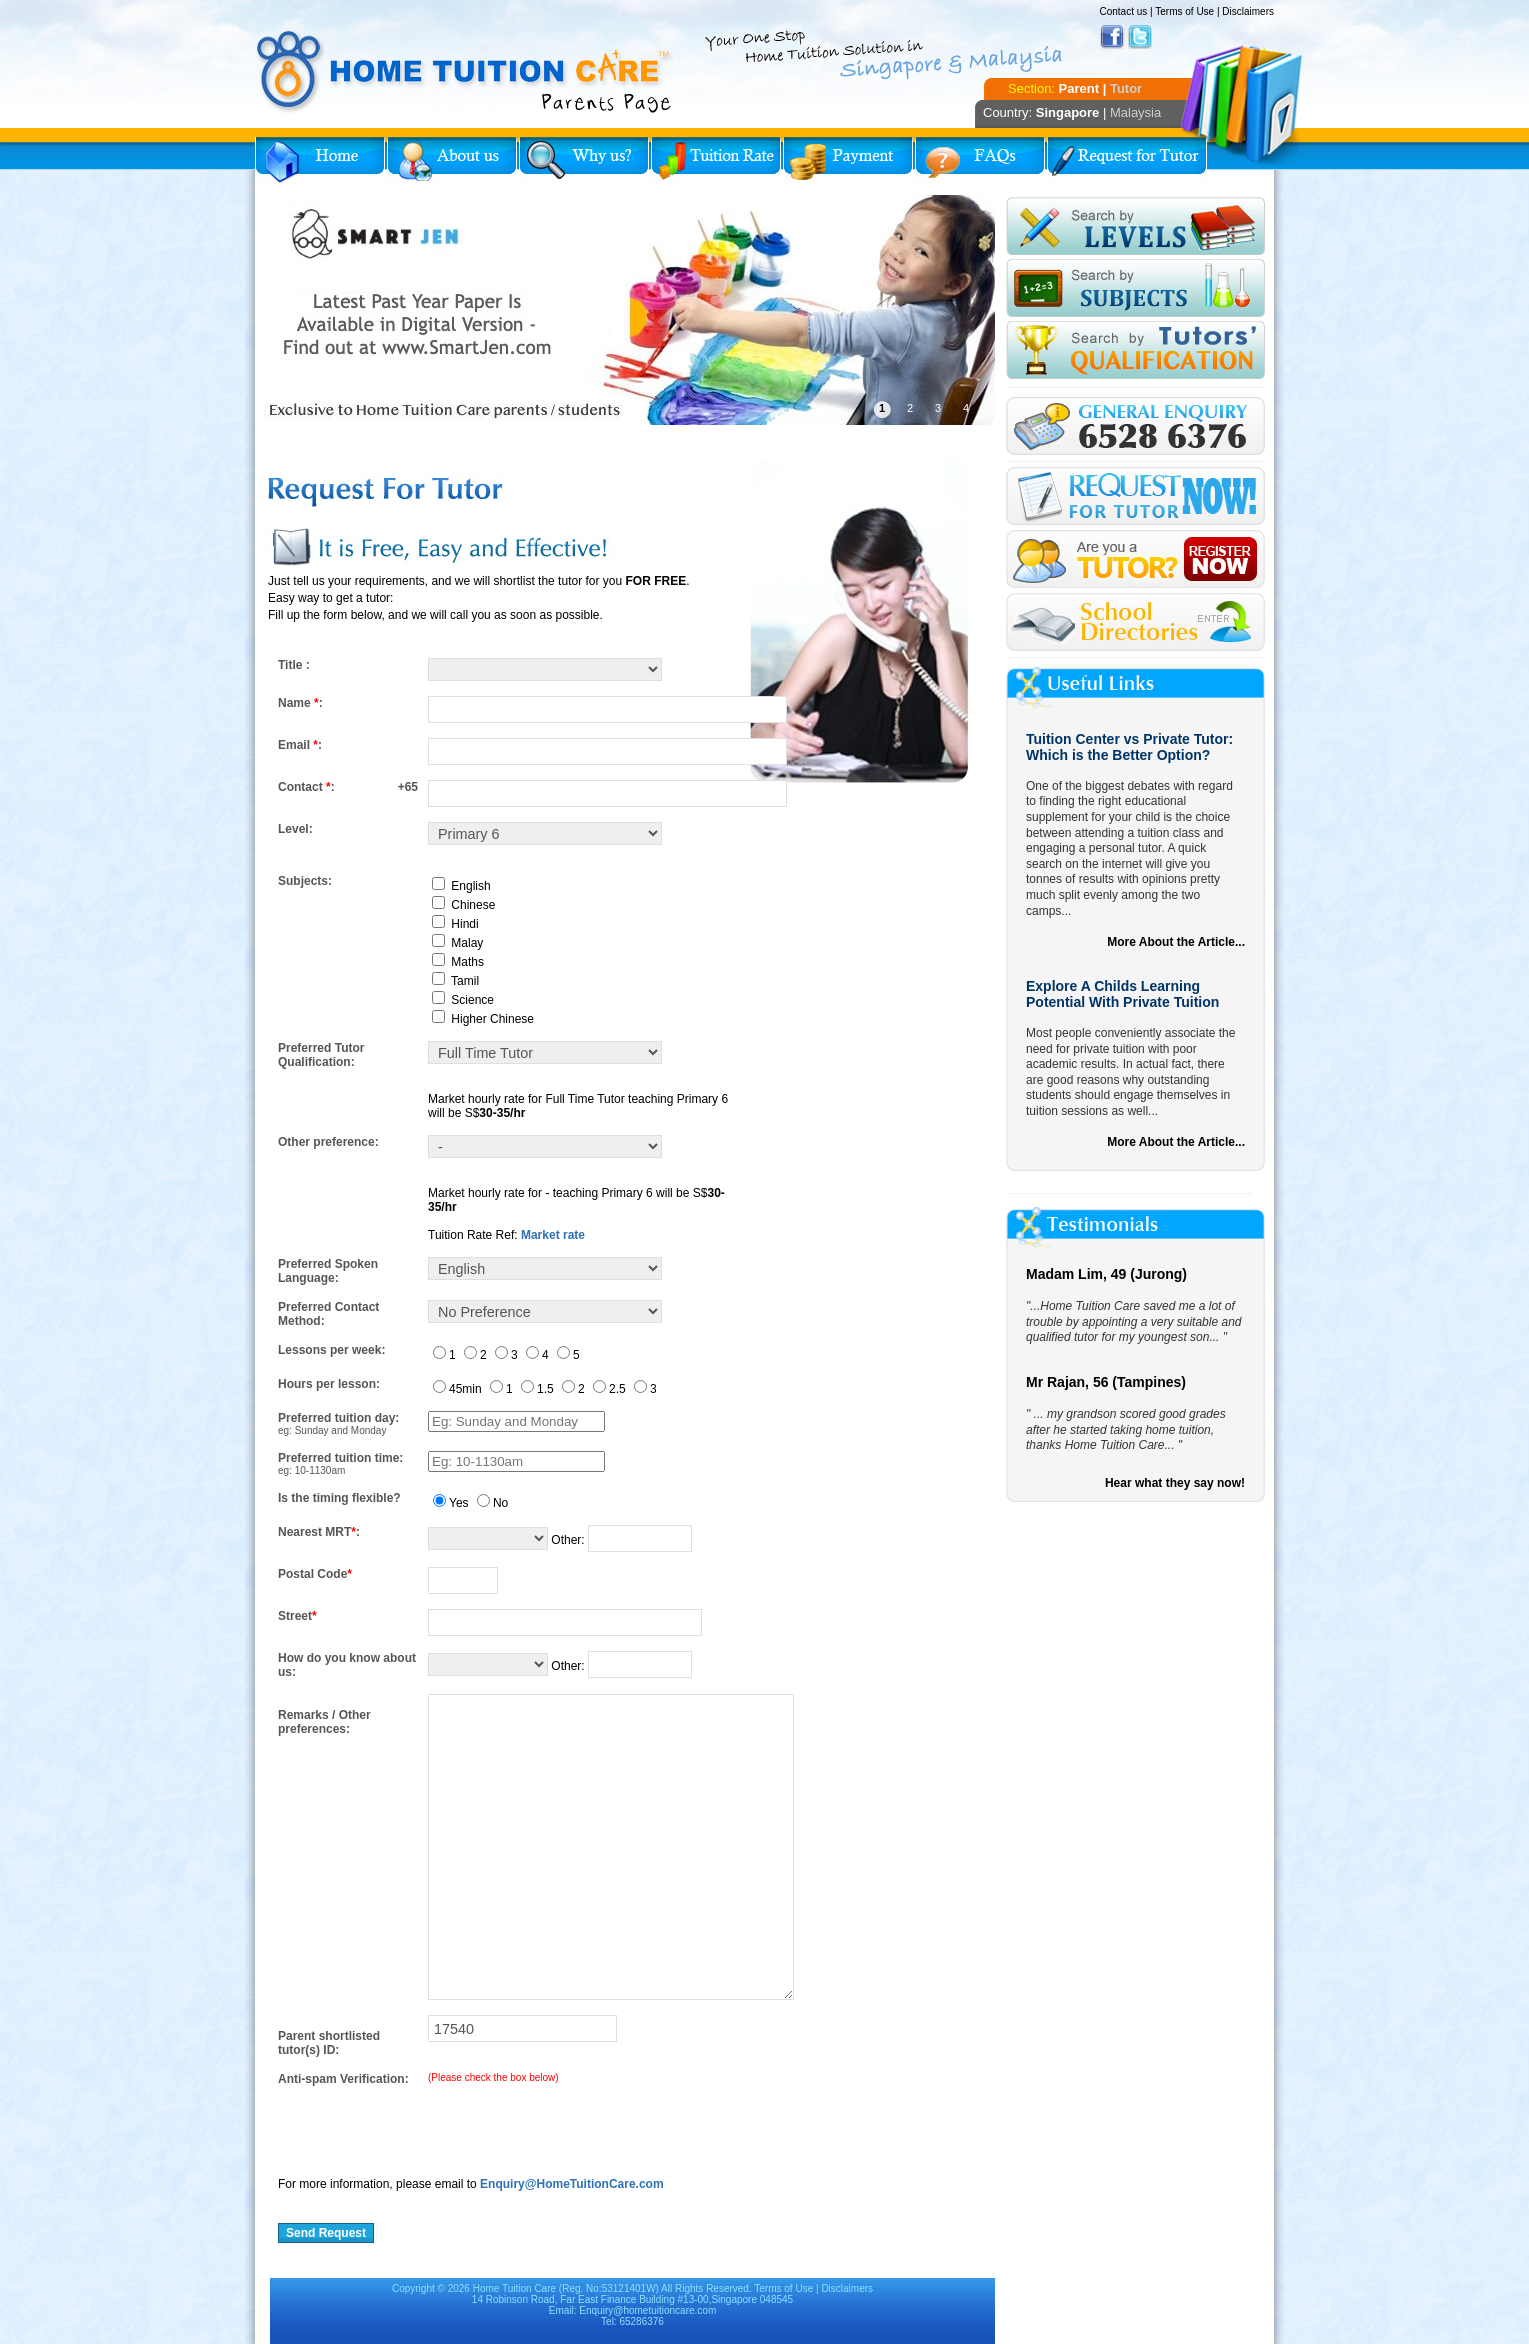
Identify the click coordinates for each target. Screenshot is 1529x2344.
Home (320, 160)
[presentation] (430, 2125)
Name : (300, 703)
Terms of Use (1184, 11)
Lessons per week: (331, 1350)
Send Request (326, 2233)
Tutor (1126, 88)
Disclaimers (1248, 11)
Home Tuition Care (514, 2288)
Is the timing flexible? (339, 1498)
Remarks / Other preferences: (324, 1722)
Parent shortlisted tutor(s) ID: (329, 2043)
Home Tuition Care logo (465, 72)
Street (297, 1616)
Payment (848, 160)
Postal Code (315, 1574)
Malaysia (1135, 112)
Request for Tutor (1127, 160)
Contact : (306, 787)
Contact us (1123, 11)
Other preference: (328, 1142)
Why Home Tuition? (584, 160)
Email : (300, 745)
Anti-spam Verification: (343, 2079)
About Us (452, 160)
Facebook (1112, 37)
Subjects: (305, 881)
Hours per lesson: (329, 1384)
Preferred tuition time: (340, 1458)
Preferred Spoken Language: (328, 1271)
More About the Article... (1176, 942)
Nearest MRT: (319, 1532)
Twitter (1140, 37)
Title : (294, 665)
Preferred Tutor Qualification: (321, 1055)
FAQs (980, 160)
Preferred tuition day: (338, 1418)
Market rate (553, 1235)
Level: (295, 829)
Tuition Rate (716, 160)
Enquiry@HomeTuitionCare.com (572, 2184)
